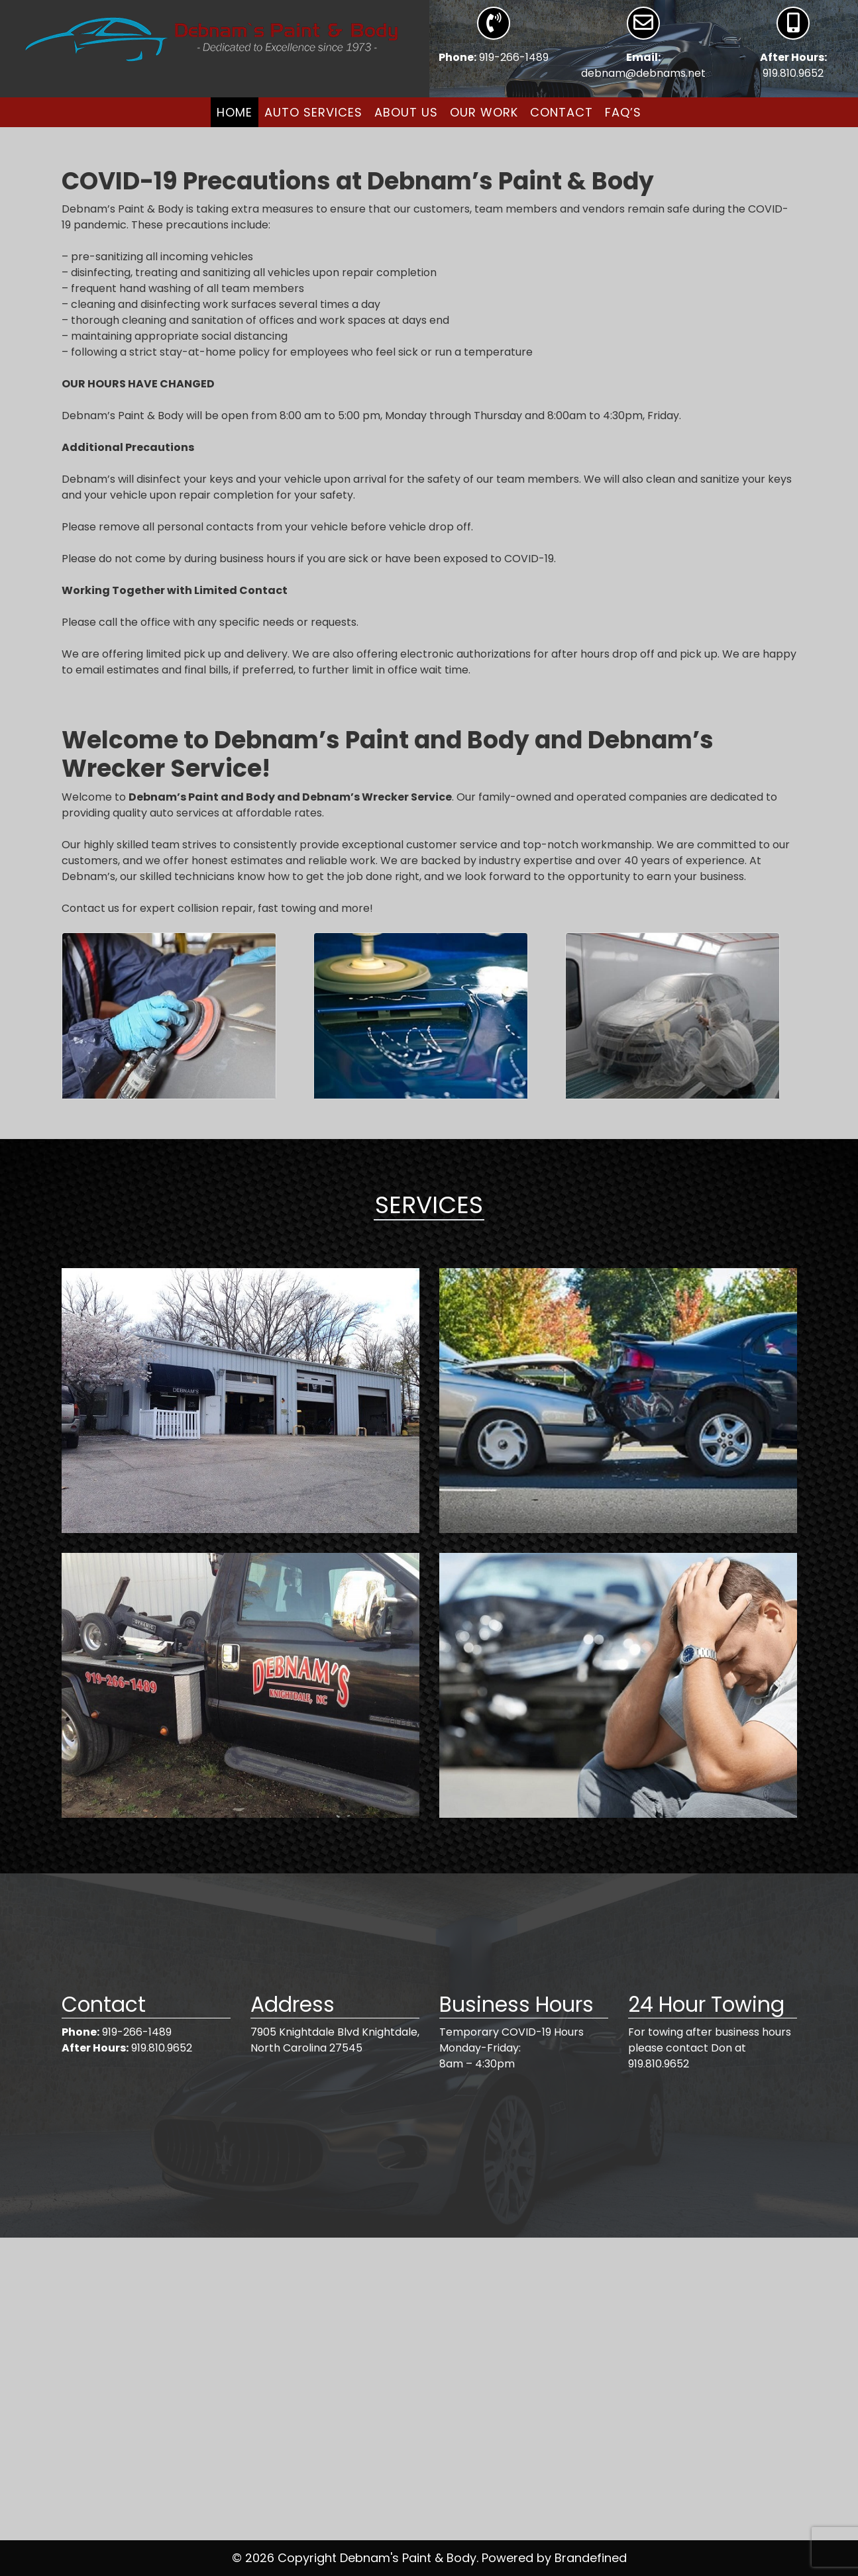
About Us (406, 112)
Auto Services (313, 112)
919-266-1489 (514, 57)
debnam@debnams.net (643, 73)
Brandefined (591, 2558)
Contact (561, 112)
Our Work (484, 112)
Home (234, 112)
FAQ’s (623, 112)
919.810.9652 (793, 73)
